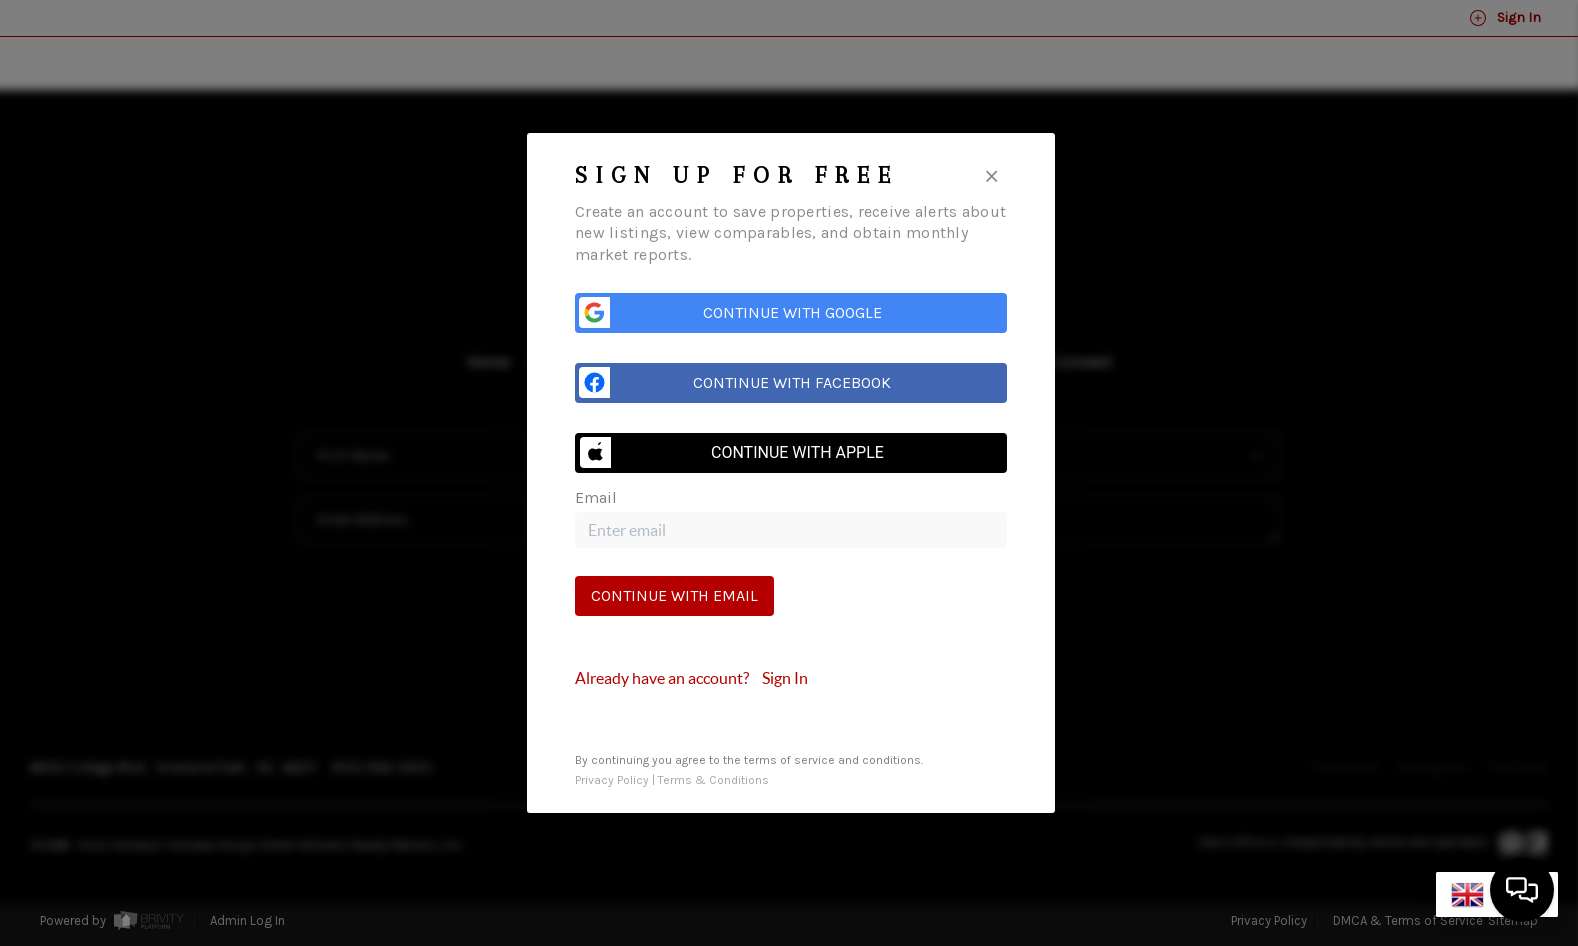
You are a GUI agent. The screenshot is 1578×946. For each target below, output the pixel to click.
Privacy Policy (612, 780)
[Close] (991, 174)
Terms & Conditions (713, 780)
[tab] (791, 678)
